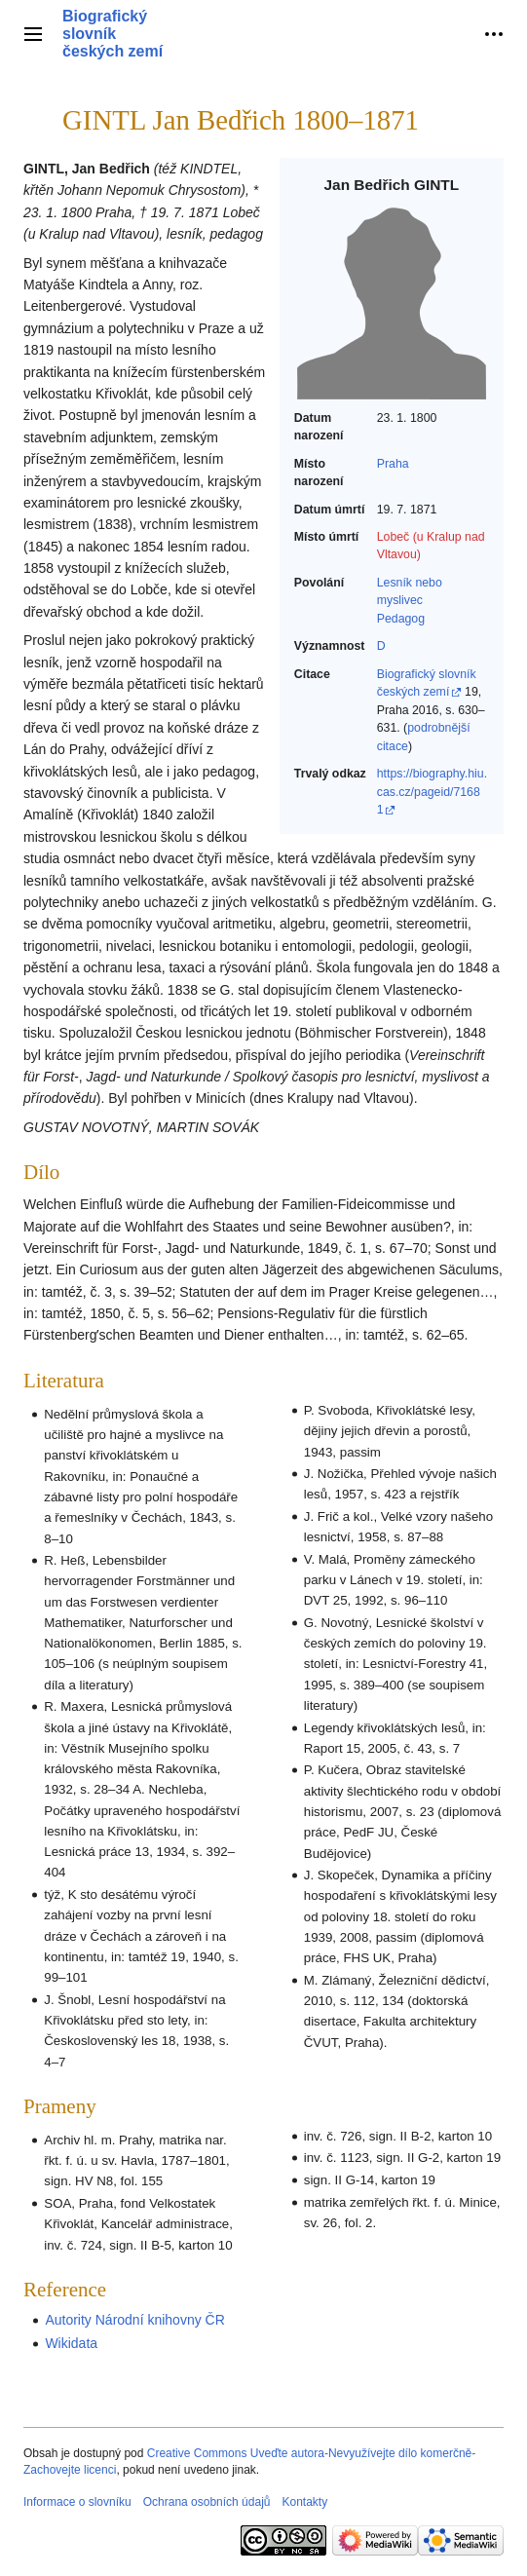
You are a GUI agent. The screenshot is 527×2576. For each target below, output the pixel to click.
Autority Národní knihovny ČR (134, 2320)
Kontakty (304, 2502)
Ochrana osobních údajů (207, 2502)
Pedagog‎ (401, 618)
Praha (393, 464)
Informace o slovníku (77, 2502)
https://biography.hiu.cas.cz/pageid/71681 (432, 791)
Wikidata (71, 2343)
